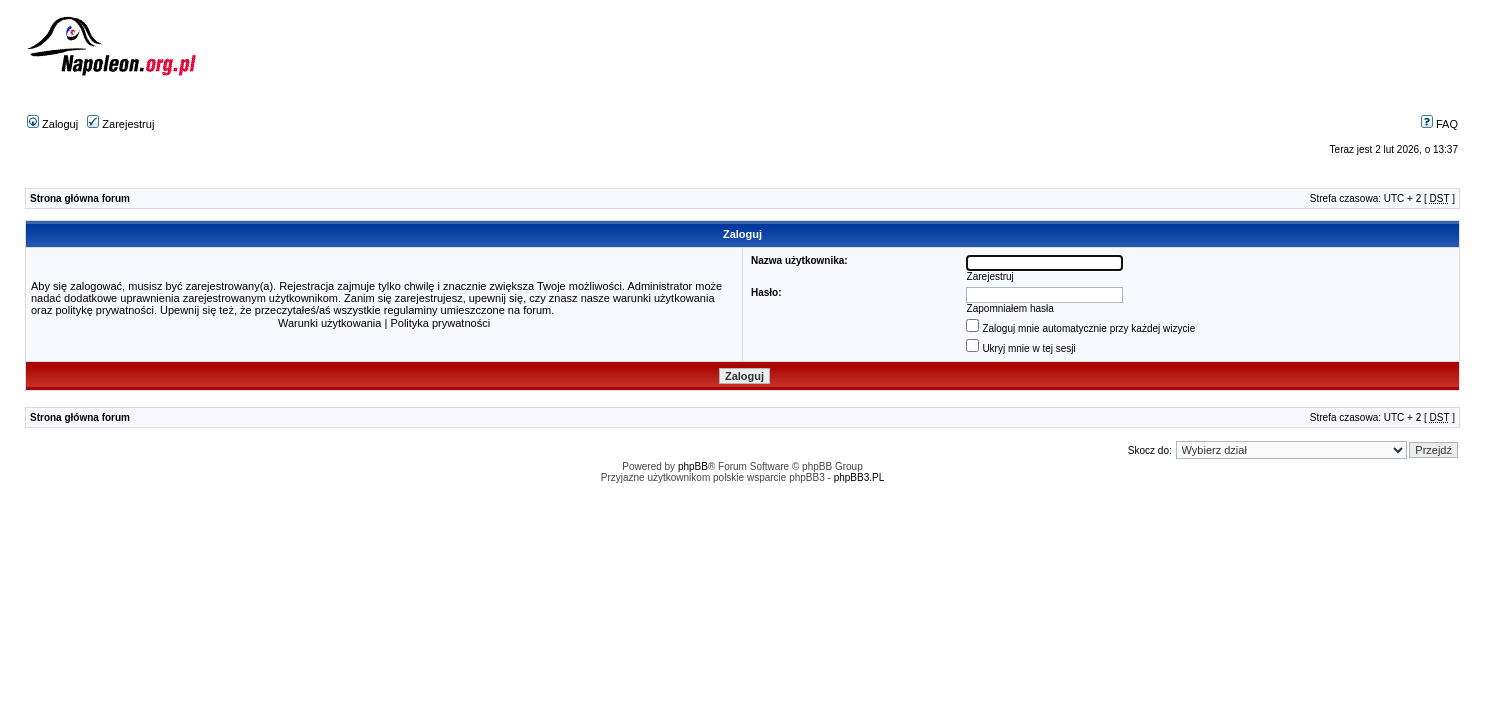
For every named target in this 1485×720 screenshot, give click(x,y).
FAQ (1439, 124)
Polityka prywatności (440, 323)
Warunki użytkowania (330, 323)
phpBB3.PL (859, 477)
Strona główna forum (80, 198)
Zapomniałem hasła (1010, 308)
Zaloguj (52, 124)
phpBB (693, 466)
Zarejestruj (120, 124)
